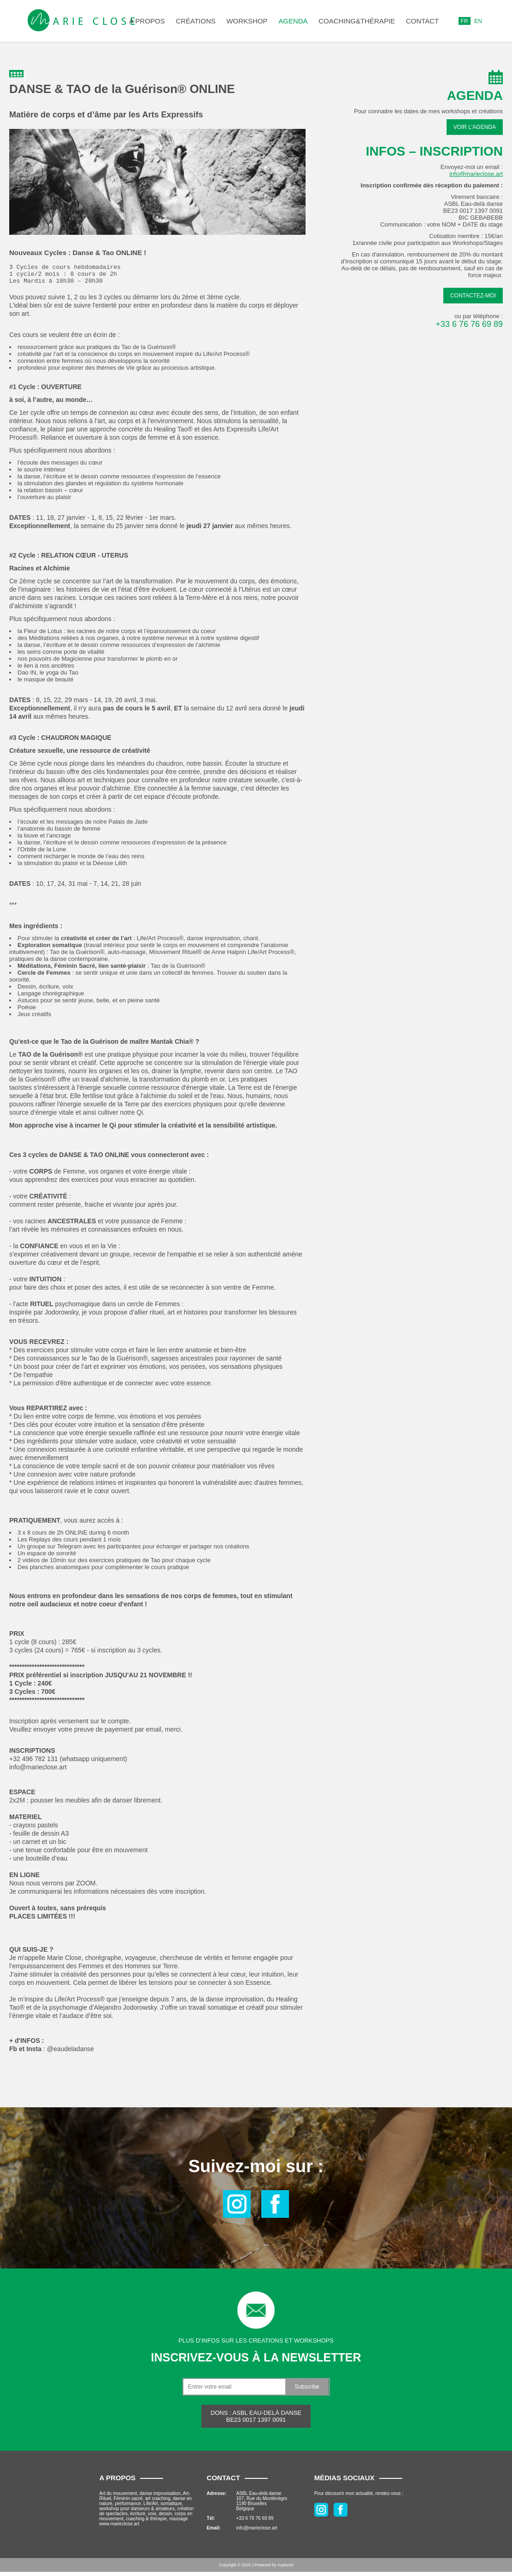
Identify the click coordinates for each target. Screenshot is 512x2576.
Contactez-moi (473, 295)
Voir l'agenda (474, 127)
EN (478, 21)
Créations (195, 21)
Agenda (292, 21)
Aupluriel (285, 2569)
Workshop (246, 21)
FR (464, 21)
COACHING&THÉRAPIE (356, 21)
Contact (422, 21)
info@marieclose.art (476, 173)
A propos (147, 21)
